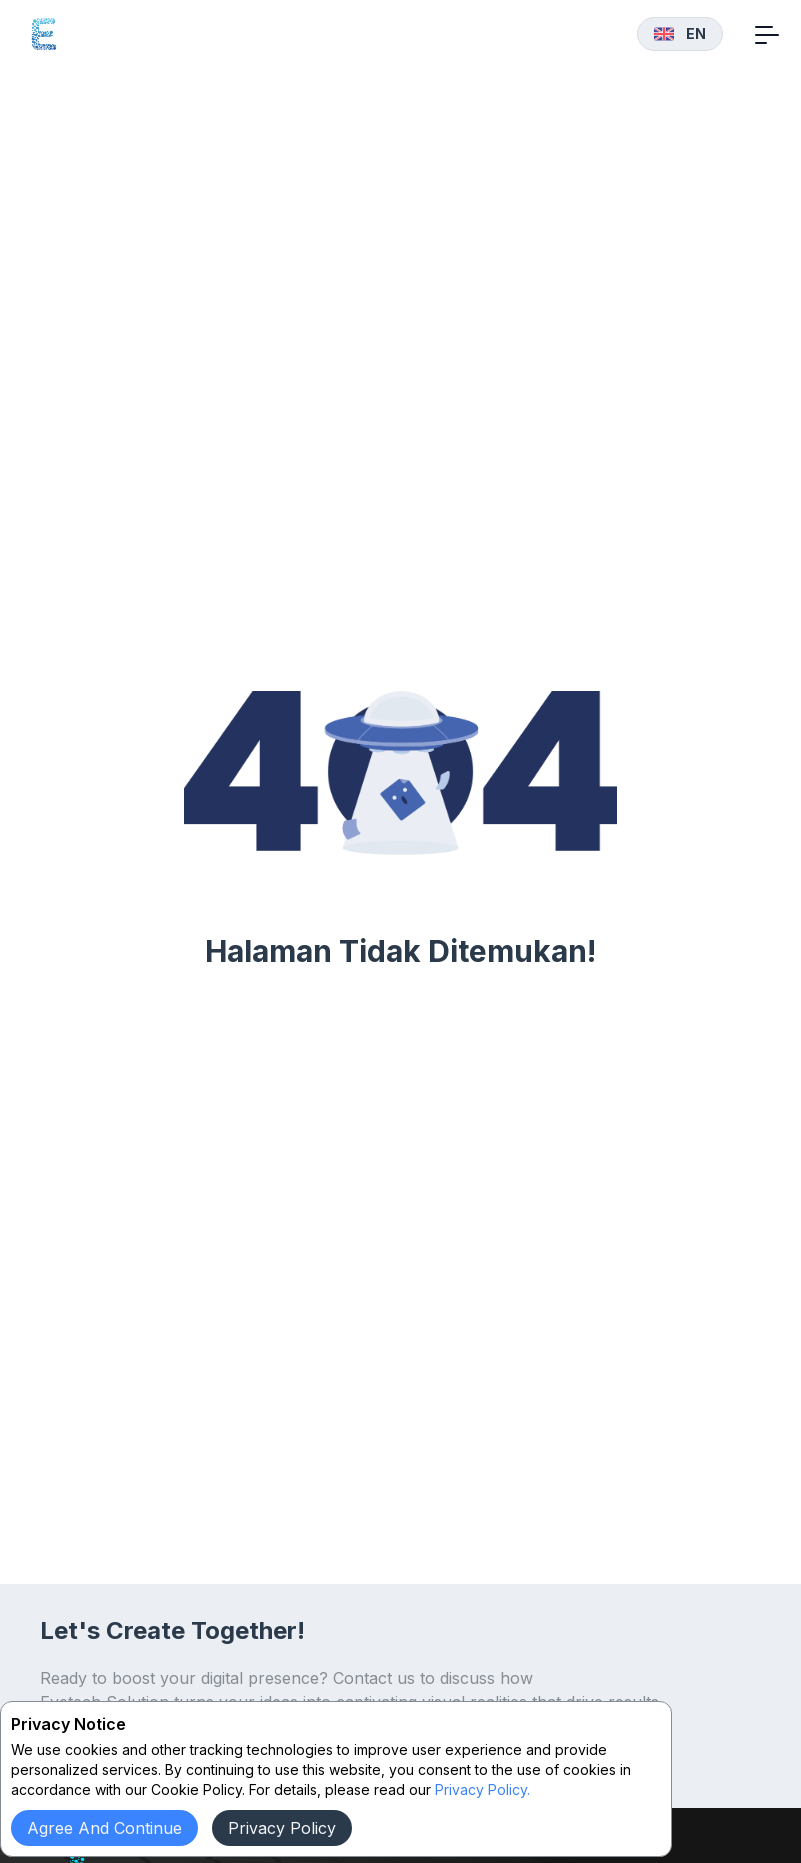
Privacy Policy (282, 1828)
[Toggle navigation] (767, 34)
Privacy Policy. (482, 1789)
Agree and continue (104, 1828)
